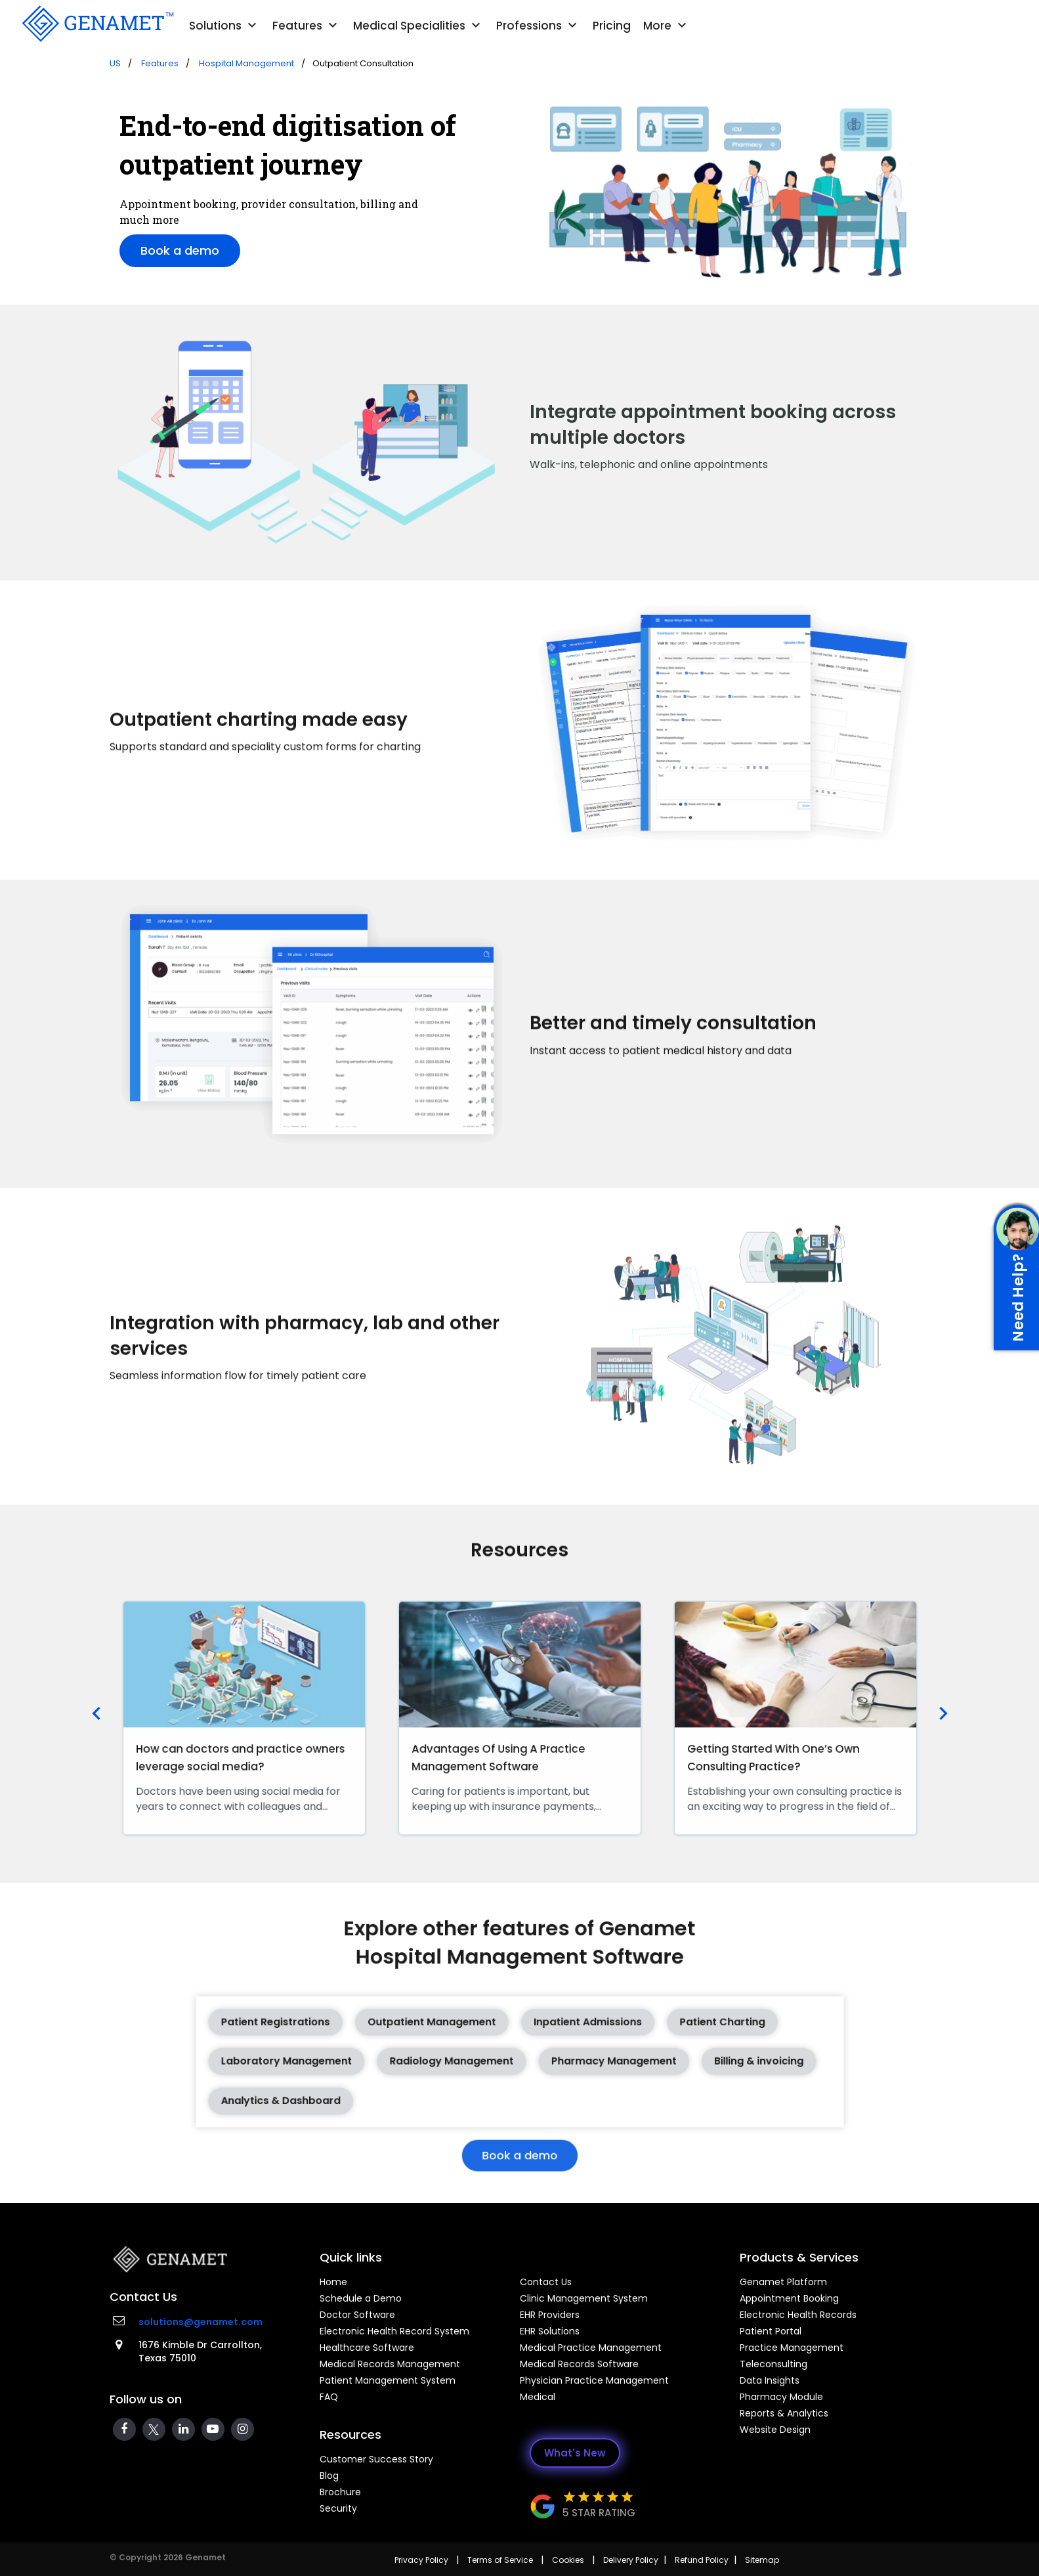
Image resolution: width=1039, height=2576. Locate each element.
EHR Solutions (550, 2331)
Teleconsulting (773, 2364)
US (115, 63)
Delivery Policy (630, 2559)
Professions (538, 25)
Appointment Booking (789, 2298)
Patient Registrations (336, 2026)
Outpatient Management (453, 2026)
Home (333, 2281)
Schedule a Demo (361, 2298)
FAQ (329, 2396)
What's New (575, 2453)
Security (338, 2508)
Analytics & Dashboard (340, 2086)
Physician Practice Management (594, 2380)
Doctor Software (357, 2314)
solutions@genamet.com (200, 2322)
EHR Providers (550, 2314)
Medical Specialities (418, 25)
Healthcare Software (367, 2347)
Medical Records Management (390, 2364)
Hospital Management (247, 63)
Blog (329, 2475)
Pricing (612, 25)
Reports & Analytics (784, 2413)
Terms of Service (500, 2559)
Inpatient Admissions (570, 2026)
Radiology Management (468, 2057)
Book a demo (179, 250)
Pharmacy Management (590, 2057)
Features (306, 25)
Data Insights (769, 2380)
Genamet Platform (783, 2281)
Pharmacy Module (781, 2396)
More (666, 25)
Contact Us (546, 2281)
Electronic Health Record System (394, 2331)
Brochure (340, 2492)
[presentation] (96, 1715)
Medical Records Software (579, 2364)
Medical (537, 2396)
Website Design (775, 2429)
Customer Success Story (376, 2459)
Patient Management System (388, 2380)
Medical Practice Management (591, 2347)
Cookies (568, 2559)
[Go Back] (96, 23)
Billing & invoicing (698, 2057)
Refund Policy (702, 2559)
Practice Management (791, 2347)
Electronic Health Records (798, 2314)
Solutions (224, 25)
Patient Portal (770, 2331)
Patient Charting (671, 2026)
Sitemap (762, 2559)
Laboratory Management (344, 2057)
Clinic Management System (584, 2298)
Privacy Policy (421, 2559)
